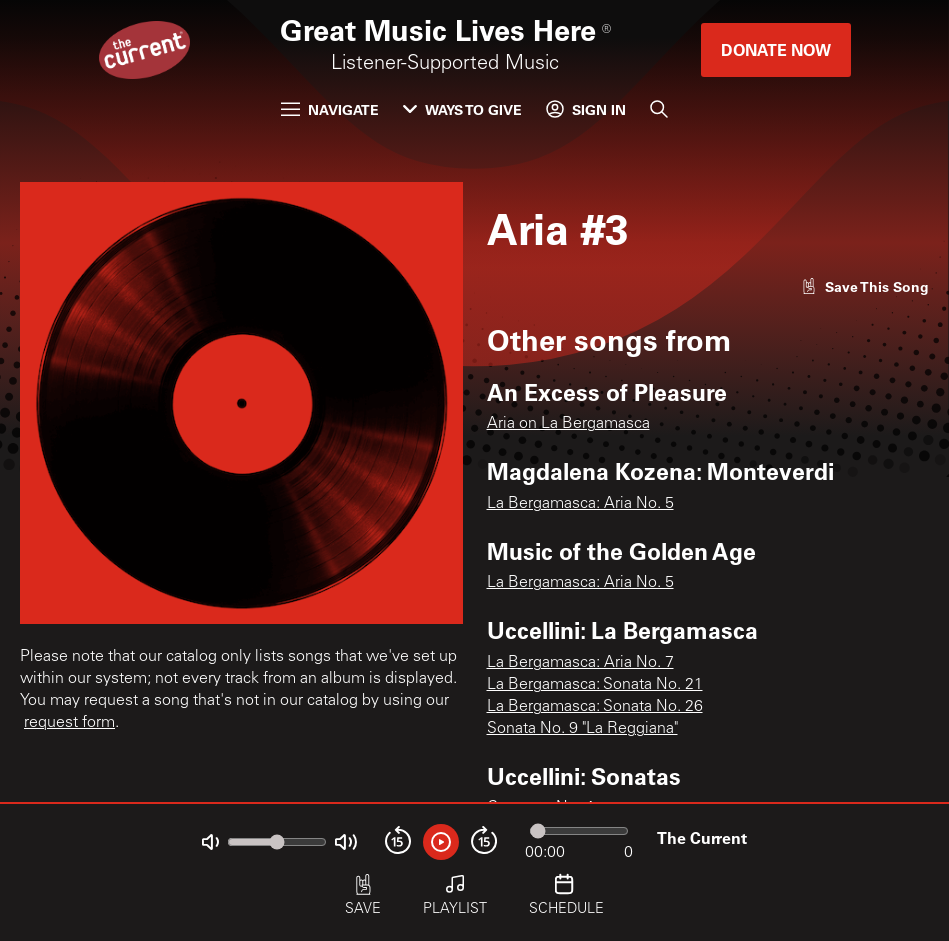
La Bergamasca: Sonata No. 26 (595, 707)
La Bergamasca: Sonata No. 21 (595, 685)
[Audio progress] (579, 831)
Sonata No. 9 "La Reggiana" (582, 729)
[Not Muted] (210, 842)
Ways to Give (462, 109)
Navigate (330, 109)
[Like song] (865, 286)
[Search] (659, 109)
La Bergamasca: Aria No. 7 (580, 663)
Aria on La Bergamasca (568, 424)
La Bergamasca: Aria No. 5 (580, 504)
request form (69, 723)
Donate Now (776, 49)
